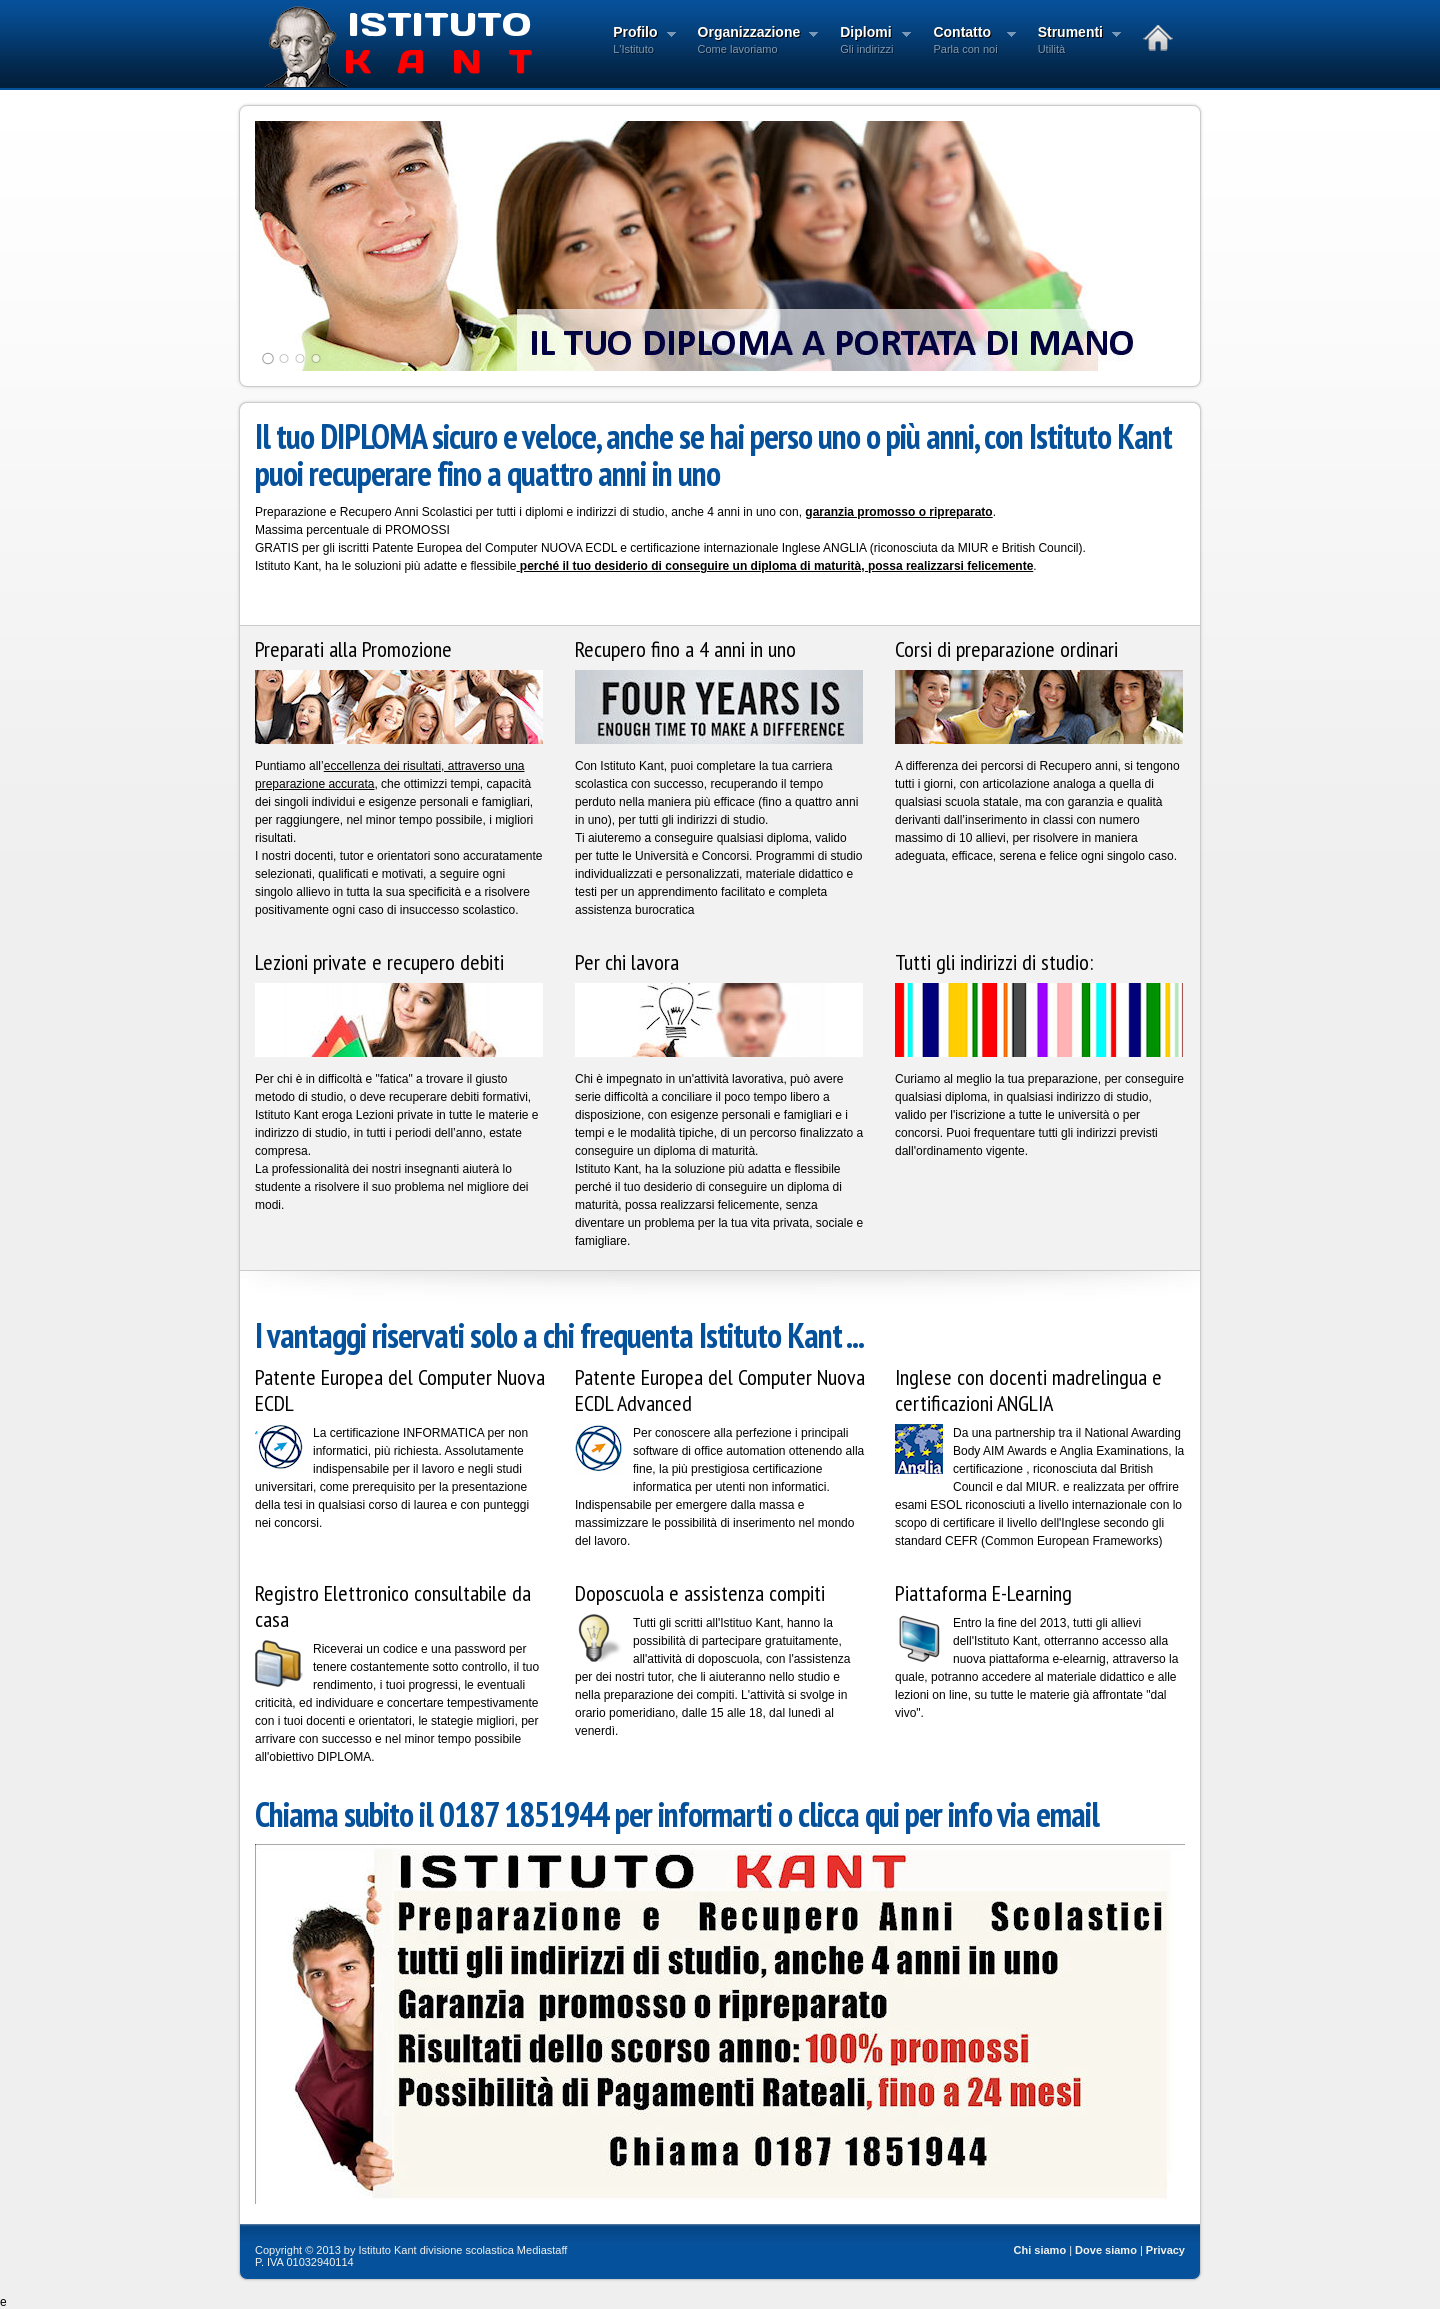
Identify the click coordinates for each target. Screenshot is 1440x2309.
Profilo (638, 41)
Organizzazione (752, 41)
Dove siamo (1106, 2250)
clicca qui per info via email (948, 1814)
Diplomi (869, 41)
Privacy (1165, 2250)
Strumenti (1073, 41)
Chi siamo (1040, 2250)
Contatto (968, 41)
